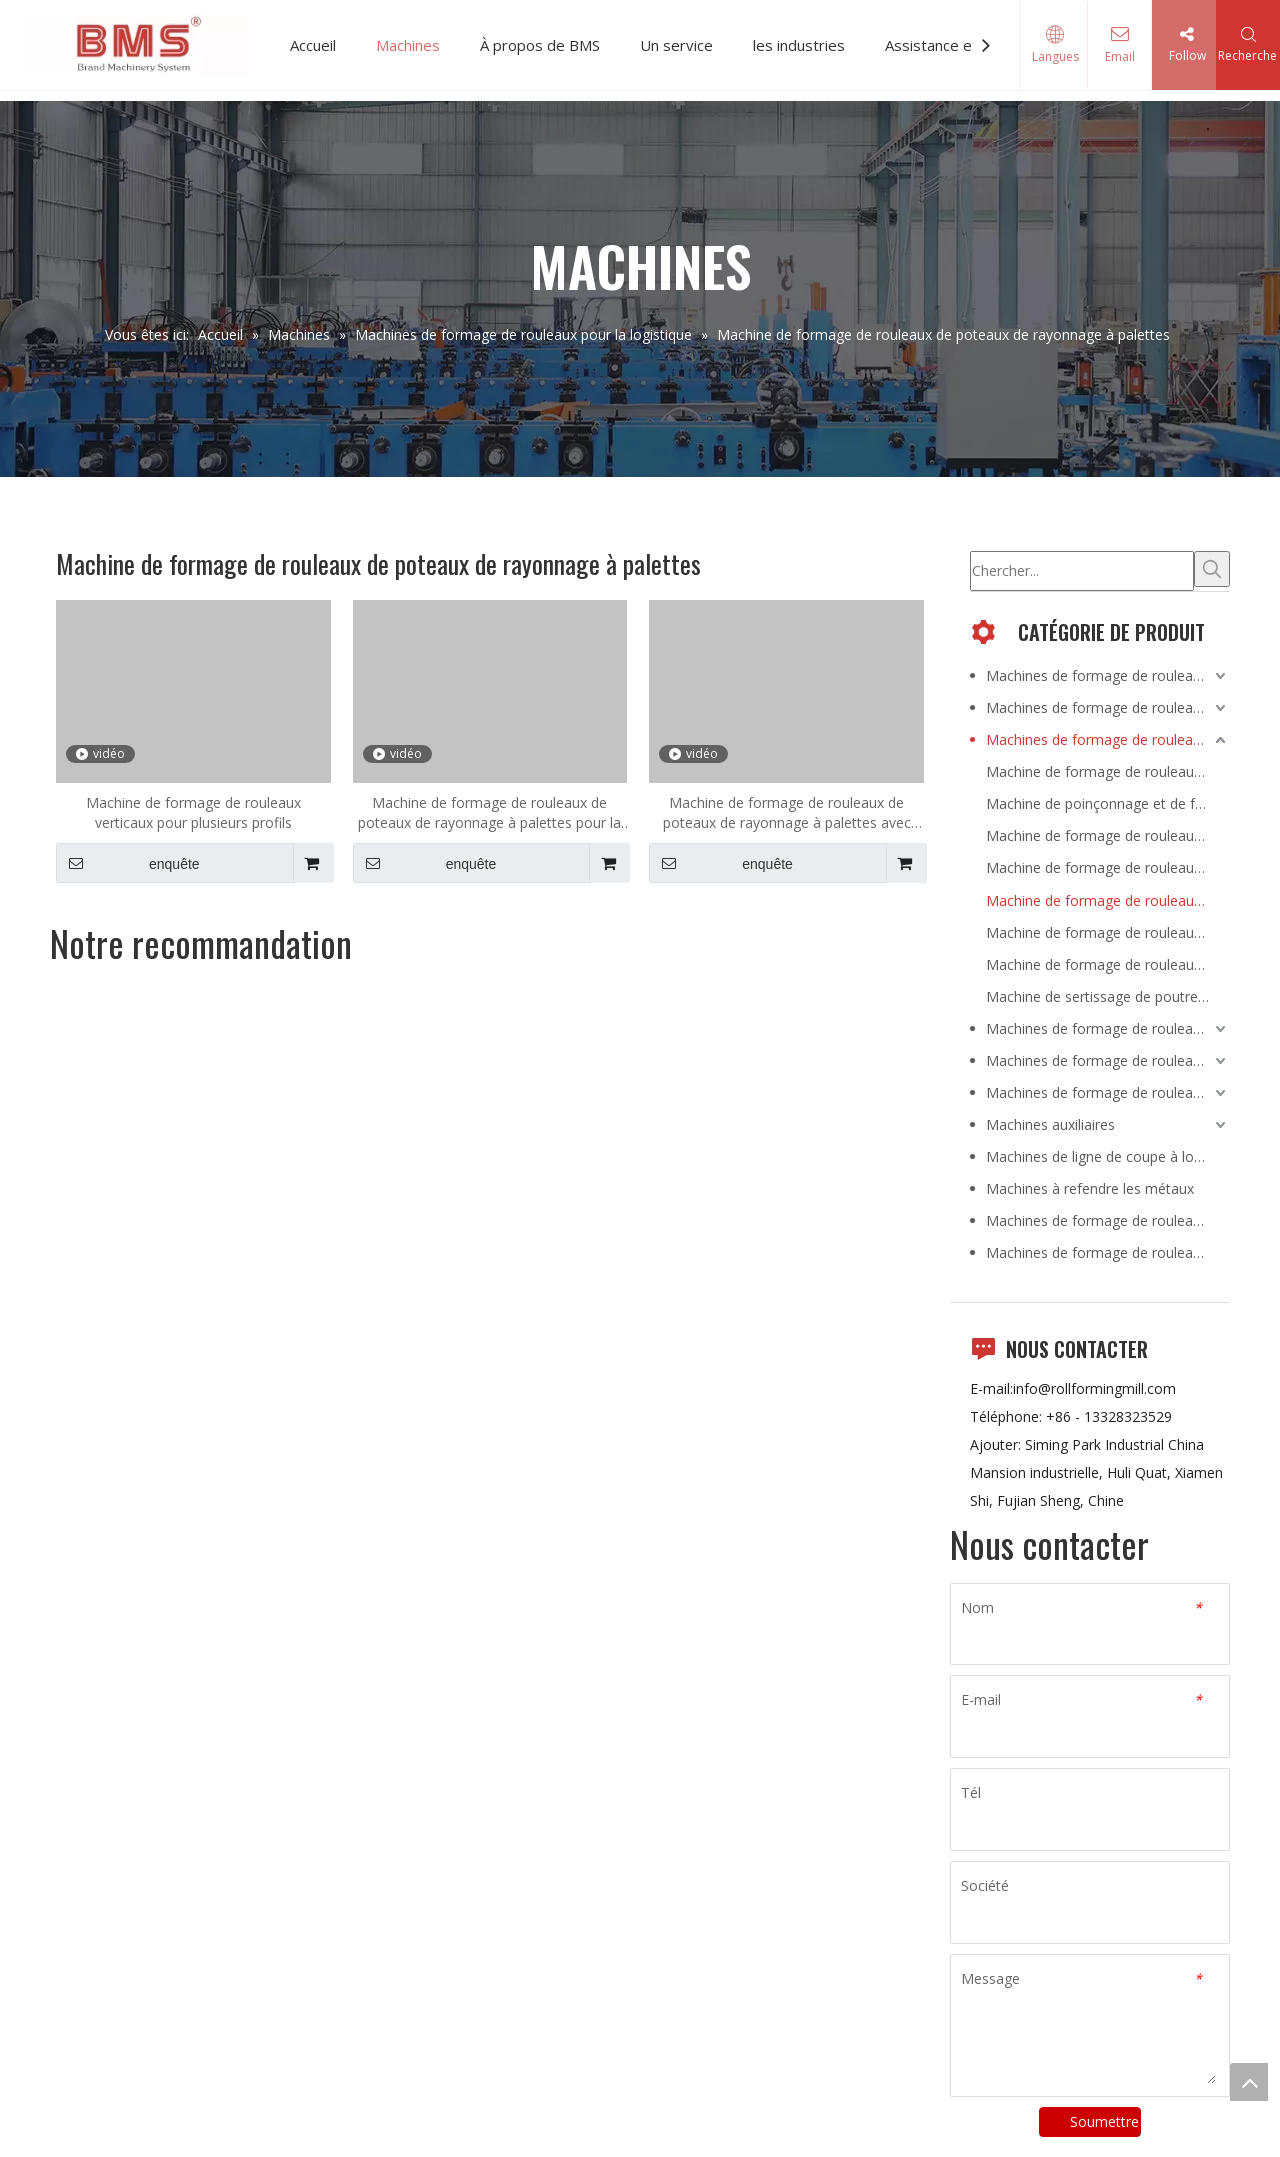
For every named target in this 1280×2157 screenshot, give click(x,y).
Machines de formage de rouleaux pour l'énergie (1108, 707)
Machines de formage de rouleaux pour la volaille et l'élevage (1108, 1060)
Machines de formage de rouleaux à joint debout (1108, 1252)
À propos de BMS (540, 45)
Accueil (313, 45)
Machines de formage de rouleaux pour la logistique (1108, 739)
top (1249, 2082)
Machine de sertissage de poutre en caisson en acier (1108, 996)
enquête (128, 863)
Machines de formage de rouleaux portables (1108, 1220)
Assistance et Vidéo (953, 45)
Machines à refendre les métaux (1090, 1188)
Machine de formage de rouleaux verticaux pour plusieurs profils (193, 812)
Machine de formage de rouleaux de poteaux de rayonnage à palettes (1108, 900)
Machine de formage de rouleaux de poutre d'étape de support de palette (1108, 932)
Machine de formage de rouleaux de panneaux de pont (1108, 771)
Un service (676, 45)
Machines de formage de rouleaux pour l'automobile (1108, 1092)
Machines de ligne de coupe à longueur (1108, 1156)
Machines (408, 45)
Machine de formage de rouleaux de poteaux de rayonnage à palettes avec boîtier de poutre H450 (787, 813)
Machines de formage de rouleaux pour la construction (1108, 675)
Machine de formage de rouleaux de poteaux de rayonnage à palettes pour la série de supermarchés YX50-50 (489, 813)
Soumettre (1104, 2121)
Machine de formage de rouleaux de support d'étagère (1108, 964)
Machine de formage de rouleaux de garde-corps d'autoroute (1108, 867)
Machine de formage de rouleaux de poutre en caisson (1108, 835)
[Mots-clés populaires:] (1212, 569)
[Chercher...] (1082, 571)
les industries (799, 45)
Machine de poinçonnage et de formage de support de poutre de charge (1108, 803)
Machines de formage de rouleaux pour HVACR (1108, 1028)
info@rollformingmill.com (1094, 1388)
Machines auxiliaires (1050, 1124)
